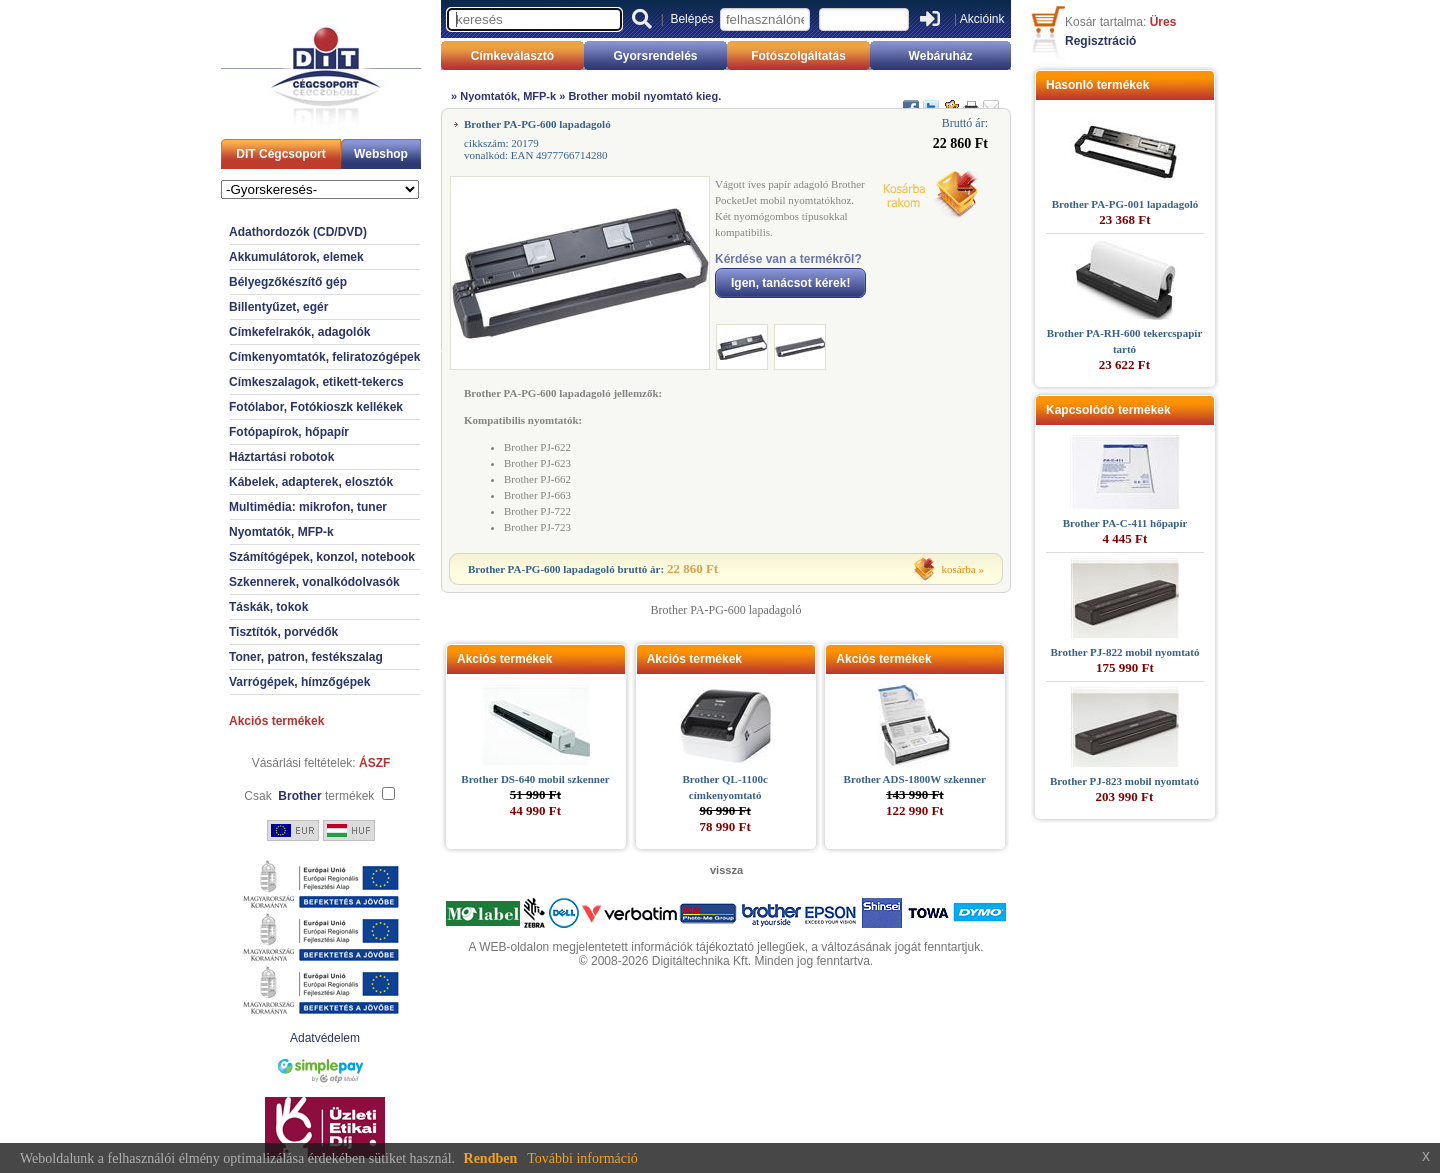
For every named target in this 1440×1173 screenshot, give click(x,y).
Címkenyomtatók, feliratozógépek (324, 357)
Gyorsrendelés (655, 56)
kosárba (959, 569)
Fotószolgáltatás (798, 56)
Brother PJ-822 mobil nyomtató (1125, 652)
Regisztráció (1100, 41)
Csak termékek (309, 796)
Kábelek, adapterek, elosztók (311, 482)
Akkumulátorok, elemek (296, 257)
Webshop (381, 154)
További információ (582, 1158)
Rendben (491, 1158)
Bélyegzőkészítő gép (288, 282)
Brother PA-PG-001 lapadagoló (1125, 204)
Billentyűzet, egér (278, 307)
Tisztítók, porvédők (283, 632)
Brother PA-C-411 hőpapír (1125, 523)
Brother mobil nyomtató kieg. (644, 96)
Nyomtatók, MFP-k (281, 532)
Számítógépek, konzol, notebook (322, 557)
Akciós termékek (276, 721)
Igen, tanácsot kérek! (790, 283)
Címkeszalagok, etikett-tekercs (316, 382)
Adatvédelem (325, 1038)
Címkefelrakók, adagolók (299, 332)
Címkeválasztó (512, 56)
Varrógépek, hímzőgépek (299, 682)
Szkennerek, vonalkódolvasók (314, 582)
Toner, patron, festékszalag (306, 657)
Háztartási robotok (281, 457)
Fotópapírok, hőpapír (289, 432)
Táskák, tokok (268, 607)
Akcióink (982, 19)
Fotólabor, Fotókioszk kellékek (316, 407)
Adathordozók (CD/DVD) (298, 232)
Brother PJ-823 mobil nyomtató (1124, 781)
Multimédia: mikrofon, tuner (308, 507)
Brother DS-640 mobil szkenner (535, 779)
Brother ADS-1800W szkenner (915, 779)
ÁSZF (374, 763)
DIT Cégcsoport (280, 154)
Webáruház (941, 56)
